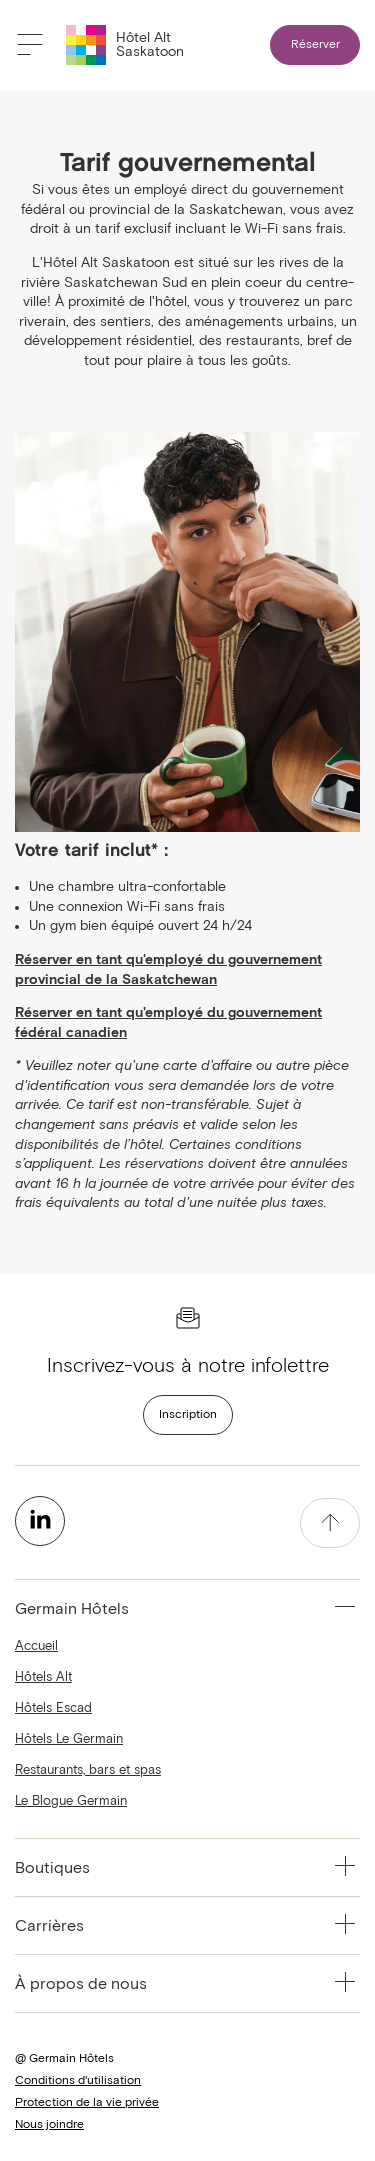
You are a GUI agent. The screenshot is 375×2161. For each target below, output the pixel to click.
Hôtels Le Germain (69, 1739)
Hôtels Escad (53, 1708)
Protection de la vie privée (87, 2103)
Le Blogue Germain (71, 1801)
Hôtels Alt (43, 1677)
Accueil (36, 1646)
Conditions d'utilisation (78, 2081)
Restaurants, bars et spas (88, 1770)
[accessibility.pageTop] (330, 1523)
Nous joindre (49, 2125)
